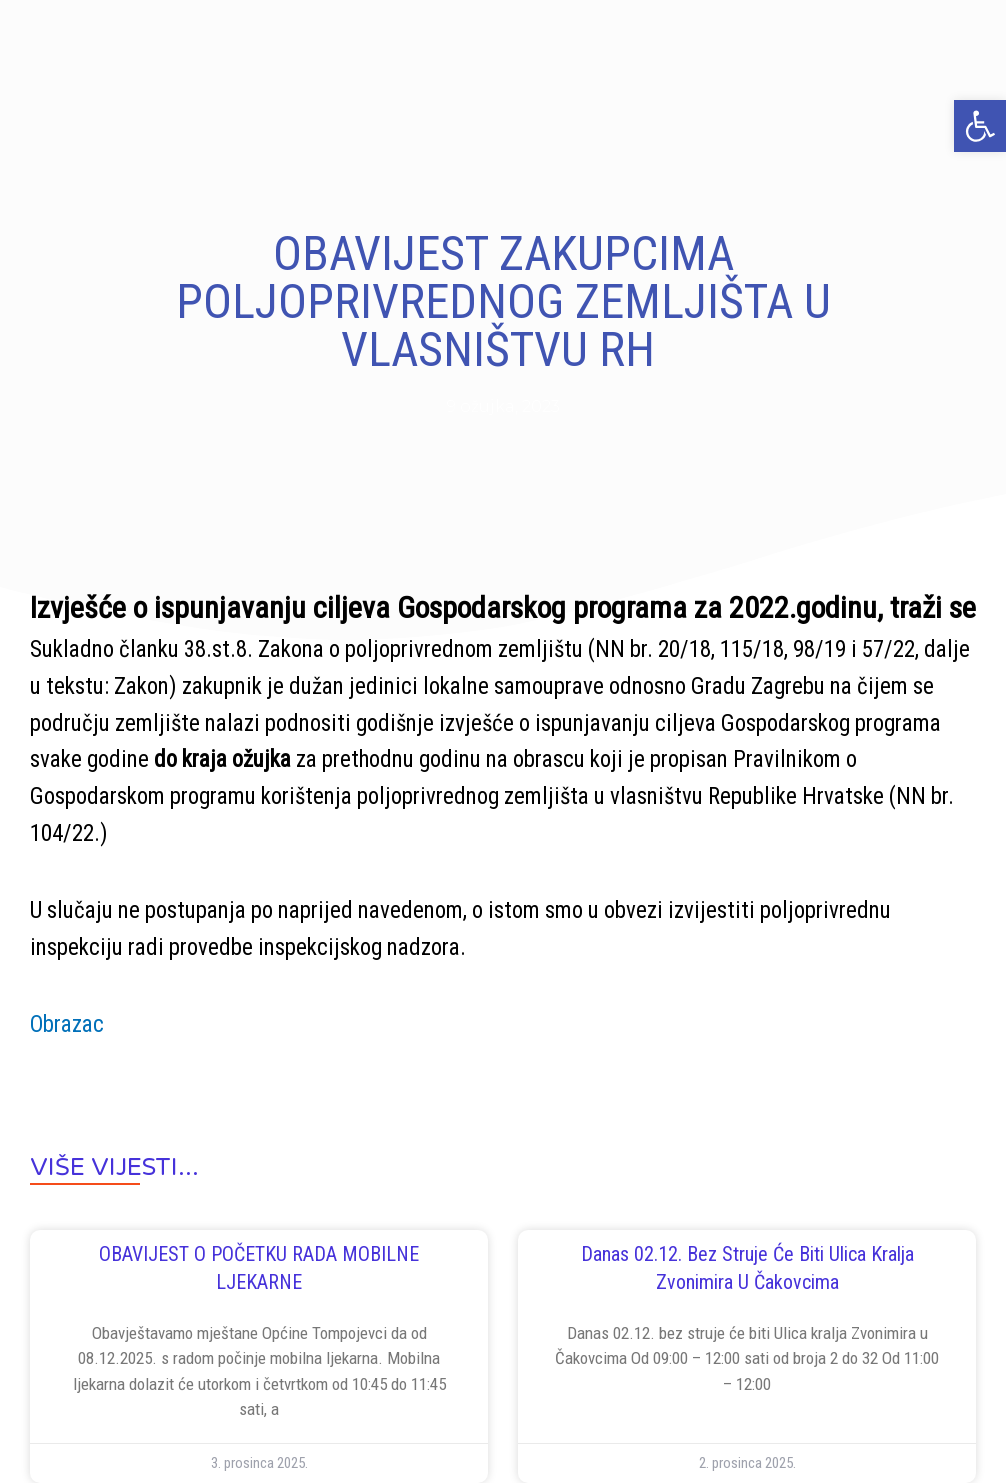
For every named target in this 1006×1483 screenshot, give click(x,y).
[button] (980, 126)
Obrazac (67, 1024)
